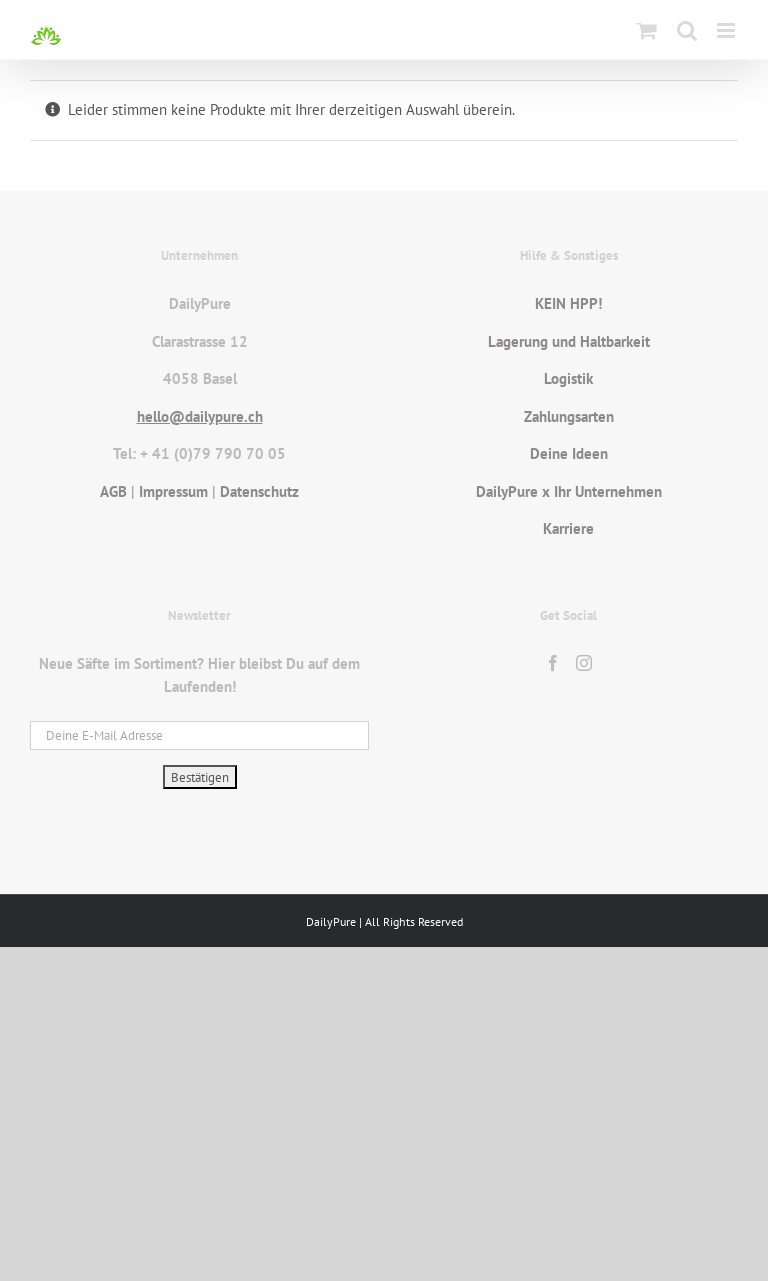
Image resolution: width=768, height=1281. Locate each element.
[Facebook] (553, 663)
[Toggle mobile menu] (727, 30)
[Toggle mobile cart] (647, 30)
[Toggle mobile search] (687, 30)
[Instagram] (584, 663)
